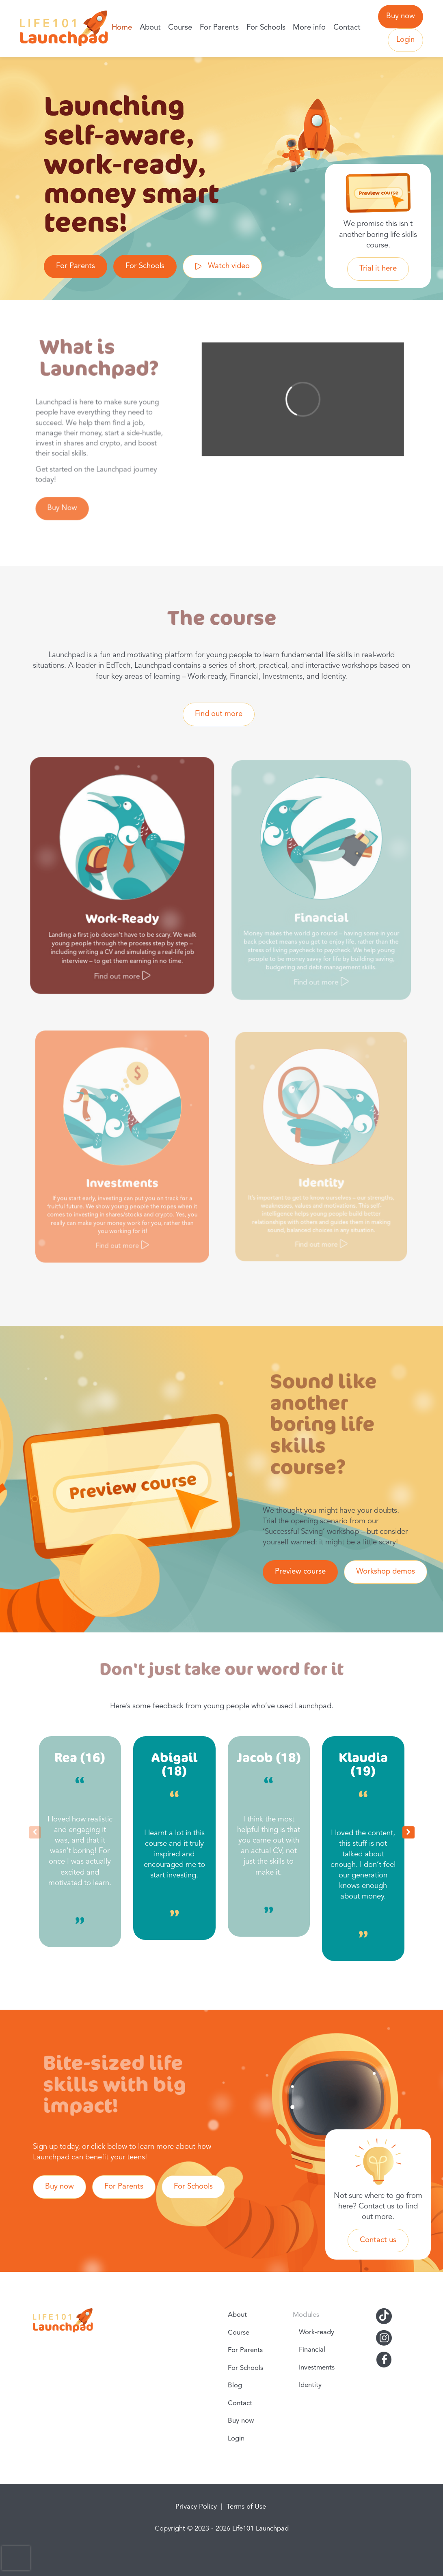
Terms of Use (246, 2506)
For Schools (265, 28)
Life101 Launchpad (260, 2528)
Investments (317, 2367)
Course (180, 28)
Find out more (218, 714)
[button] (408, 1832)
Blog (235, 2385)
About (150, 28)
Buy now (400, 16)
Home (122, 28)
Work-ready (316, 2332)
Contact (347, 28)
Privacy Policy (196, 2506)
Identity (310, 2385)
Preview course (300, 1572)
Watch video (229, 266)
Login (405, 40)
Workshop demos (385, 1572)
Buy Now (65, 503)
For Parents (219, 28)
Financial (312, 2349)
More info (309, 28)
